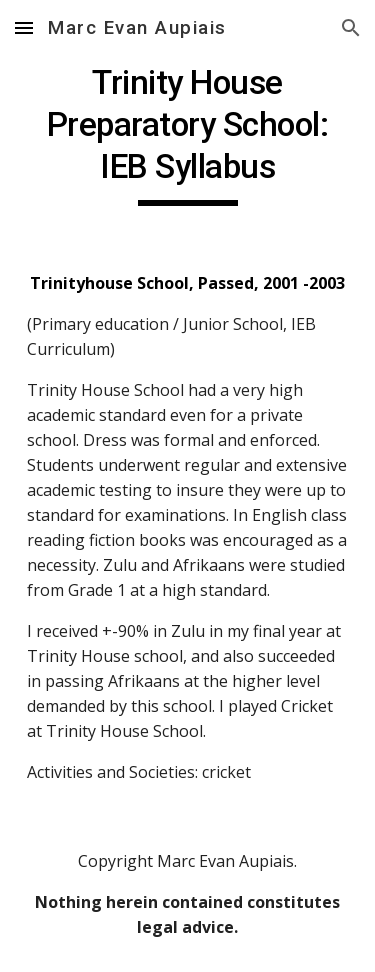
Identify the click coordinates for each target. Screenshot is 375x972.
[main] (188, 134)
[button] (24, 27)
